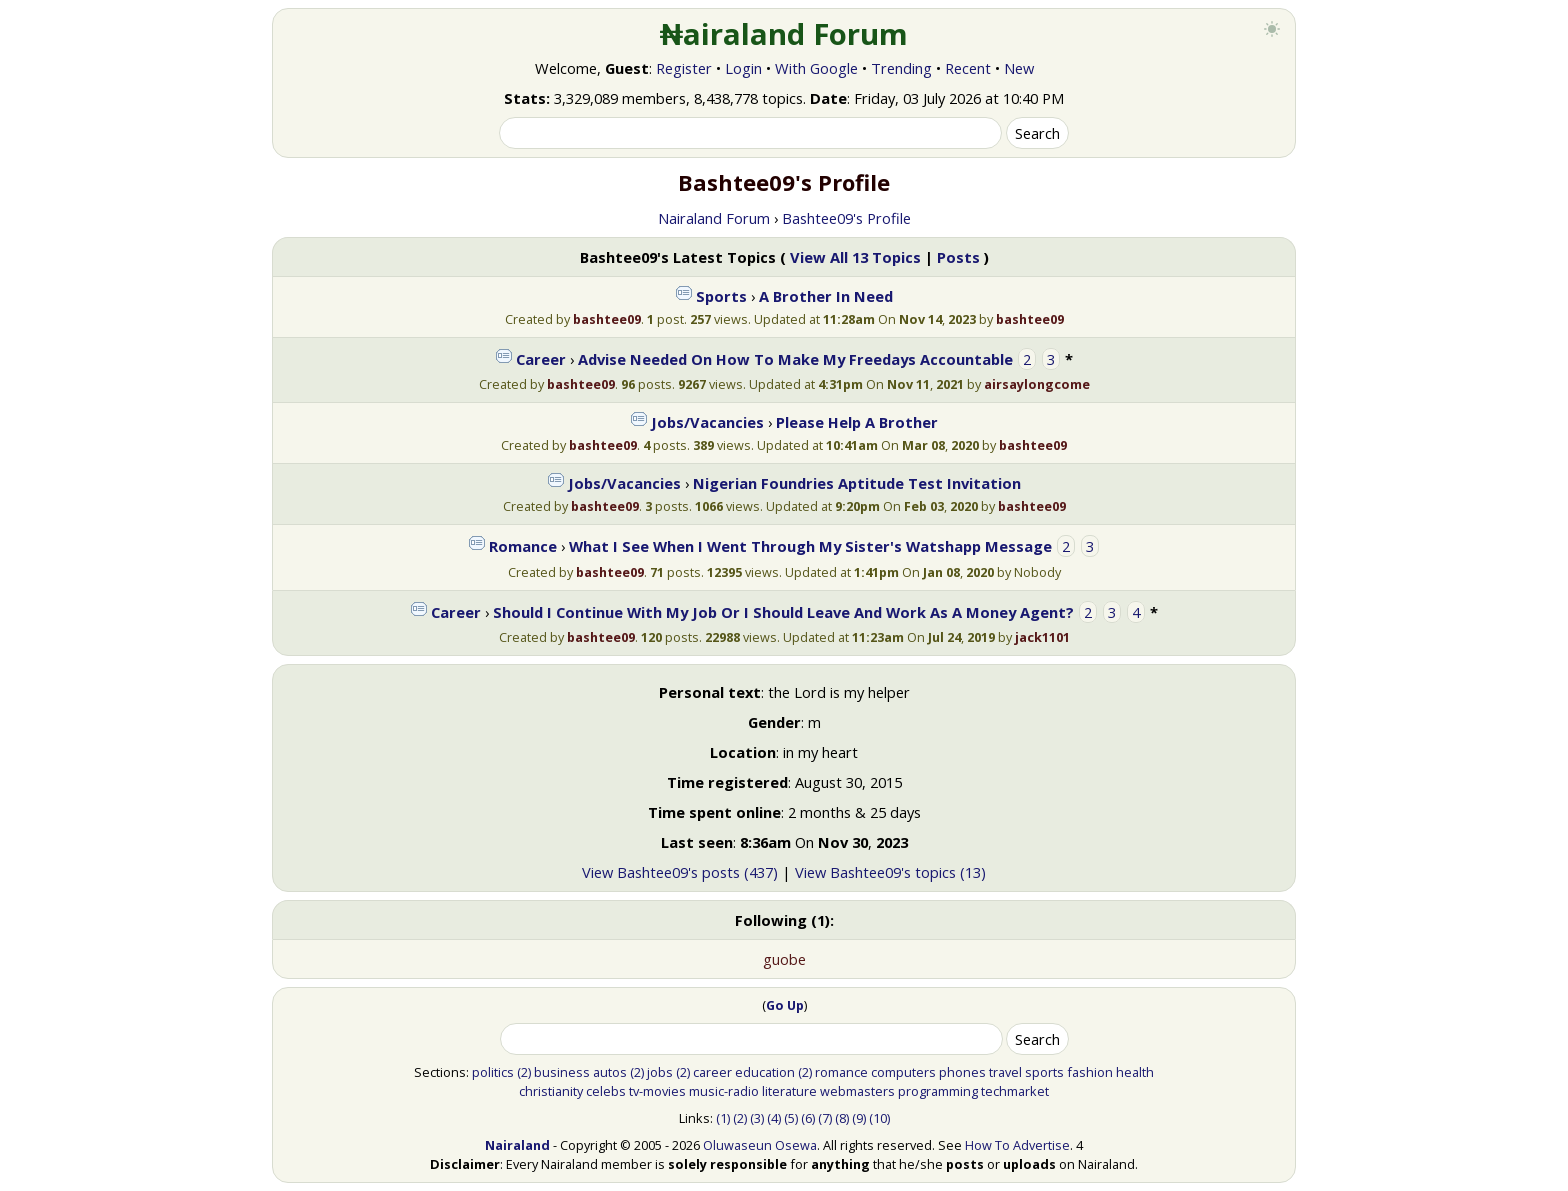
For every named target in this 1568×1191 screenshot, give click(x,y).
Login (743, 68)
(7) (825, 1118)
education (765, 1072)
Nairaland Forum (714, 218)
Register (684, 68)
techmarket (1015, 1091)
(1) (723, 1118)
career (712, 1072)
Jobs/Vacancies (707, 422)
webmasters (857, 1091)
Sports (721, 296)
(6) (808, 1118)
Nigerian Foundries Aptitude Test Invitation (857, 483)
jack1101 (1042, 637)
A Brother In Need (826, 296)
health (1135, 1072)
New (1019, 68)
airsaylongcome (1037, 384)
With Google (816, 68)
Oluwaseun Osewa (760, 1145)
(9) (859, 1118)
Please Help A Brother (857, 422)
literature (789, 1091)
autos (610, 1072)
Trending (901, 68)
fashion (1090, 1072)
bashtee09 (607, 319)
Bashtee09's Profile (846, 218)
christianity (551, 1091)
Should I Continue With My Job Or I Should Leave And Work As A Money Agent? (785, 612)
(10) (879, 1118)
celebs (606, 1091)
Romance (523, 546)
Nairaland (517, 1145)
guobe (784, 959)
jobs (660, 1072)
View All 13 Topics (855, 257)
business (562, 1072)
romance (841, 1072)
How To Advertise (1017, 1145)
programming (938, 1091)
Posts (958, 257)
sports (1044, 1072)
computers (903, 1072)
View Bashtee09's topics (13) (890, 872)
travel (1005, 1072)
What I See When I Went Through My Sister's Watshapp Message (810, 546)
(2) (524, 1072)
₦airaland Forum (784, 34)
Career (541, 359)
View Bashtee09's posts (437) (680, 872)
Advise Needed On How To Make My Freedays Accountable (795, 359)
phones (962, 1072)
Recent (968, 68)
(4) (774, 1118)
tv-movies (657, 1091)
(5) (791, 1118)
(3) (757, 1118)
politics (493, 1072)
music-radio (724, 1091)
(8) (842, 1118)
